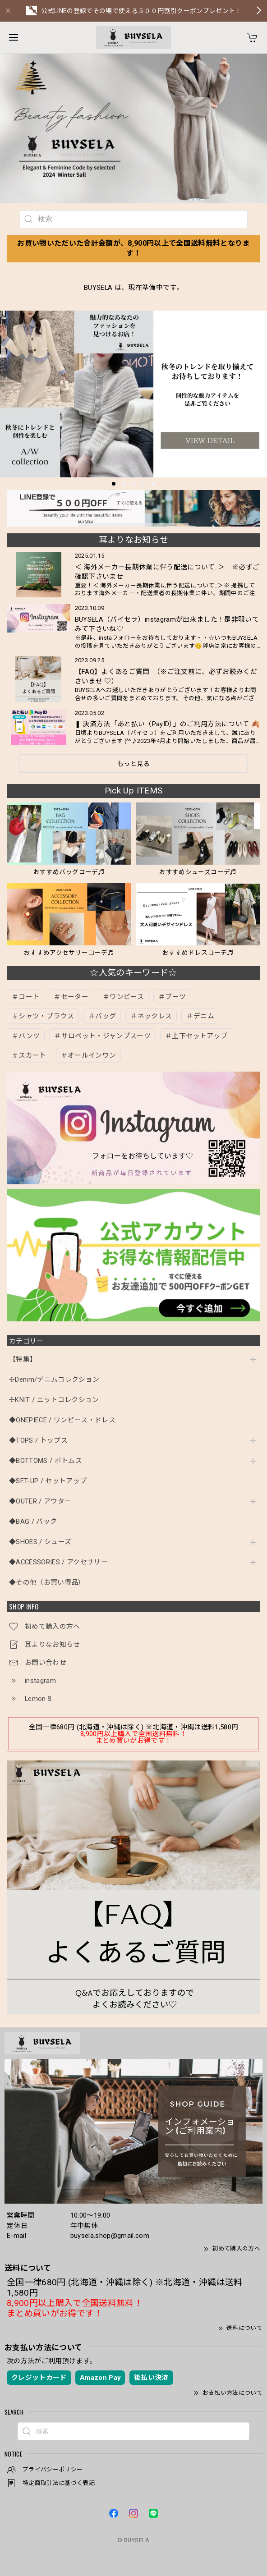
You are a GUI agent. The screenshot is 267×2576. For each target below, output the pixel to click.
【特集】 (23, 1359)
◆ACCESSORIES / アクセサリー (58, 1562)
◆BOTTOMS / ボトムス (45, 1461)
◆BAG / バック (33, 1522)
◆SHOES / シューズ (40, 1542)
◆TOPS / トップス (38, 1440)
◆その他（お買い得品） (47, 1582)
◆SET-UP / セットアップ (48, 1481)
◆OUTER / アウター (40, 1501)
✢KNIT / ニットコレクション (54, 1400)
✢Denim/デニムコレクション (54, 1380)
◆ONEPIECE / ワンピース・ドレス (62, 1420)
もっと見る (133, 763)
